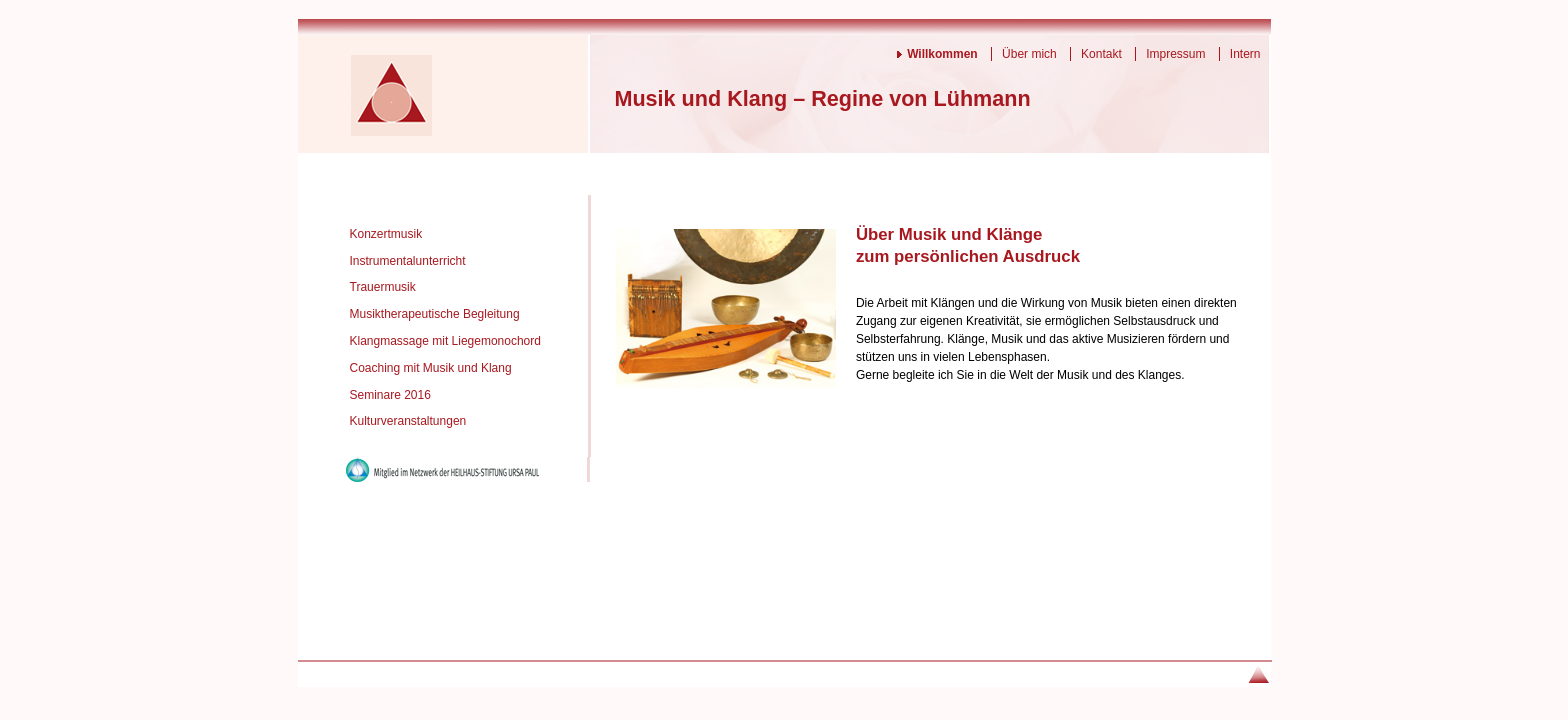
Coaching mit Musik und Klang (431, 368)
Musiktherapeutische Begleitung (435, 314)
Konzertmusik (386, 234)
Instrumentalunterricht (408, 261)
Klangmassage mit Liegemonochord (445, 341)
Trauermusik (383, 287)
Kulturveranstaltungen (408, 421)
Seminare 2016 (390, 395)
